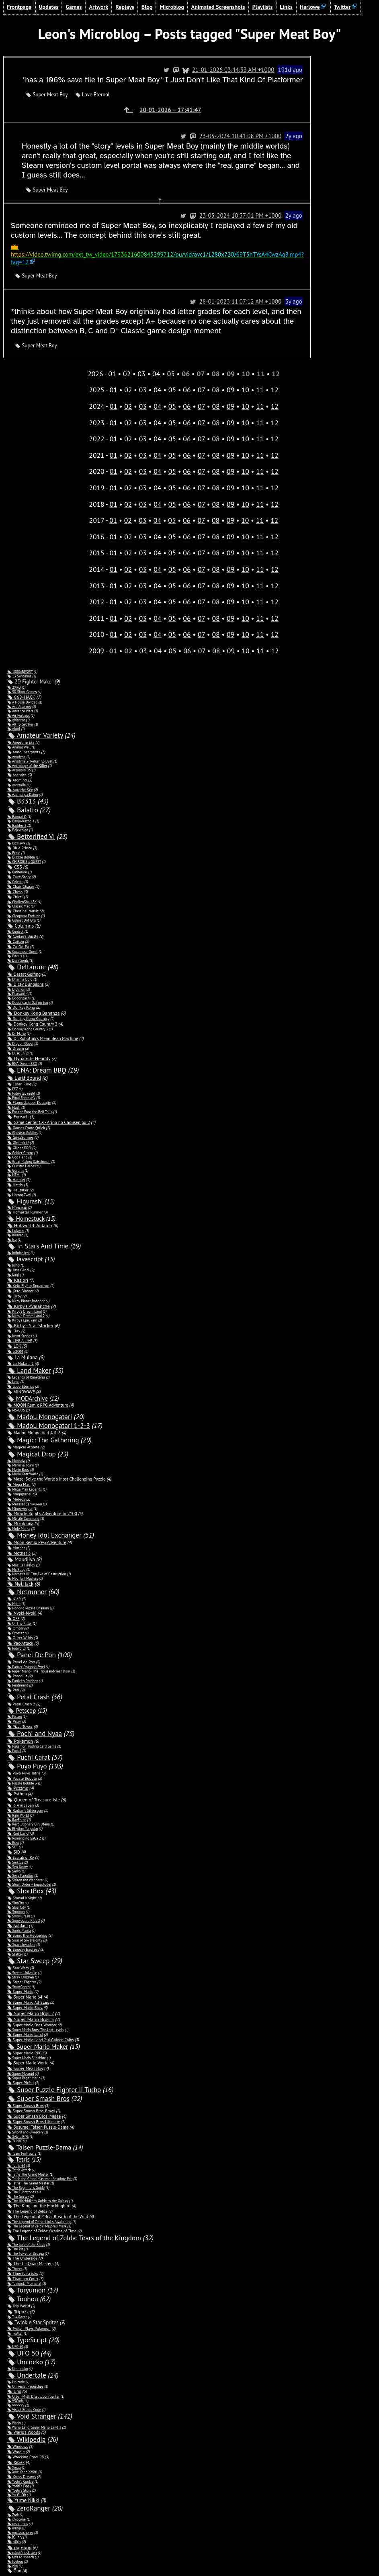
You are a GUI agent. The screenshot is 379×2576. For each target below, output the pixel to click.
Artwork (98, 6)
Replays (124, 6)
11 (260, 372)
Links (286, 6)
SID (17, 1835)
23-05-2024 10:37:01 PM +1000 (275, 206)
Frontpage (19, 6)
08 (216, 372)
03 (141, 356)
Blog (147, 6)
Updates (49, 6)
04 (156, 356)
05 (171, 356)
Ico (14, 1222)
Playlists (262, 6)
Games (74, 6)
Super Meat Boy (50, 94)
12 (275, 372)
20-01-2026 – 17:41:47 (188, 110)
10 (245, 372)
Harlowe (310, 6)
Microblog (172, 6)
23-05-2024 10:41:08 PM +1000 (275, 136)
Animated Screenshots (218, 6)
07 (201, 372)
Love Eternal (96, 94)
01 (112, 356)
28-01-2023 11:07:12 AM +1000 (275, 284)
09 (230, 372)
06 (187, 372)
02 (127, 356)
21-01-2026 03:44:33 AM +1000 (268, 69)
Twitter (342, 6)
